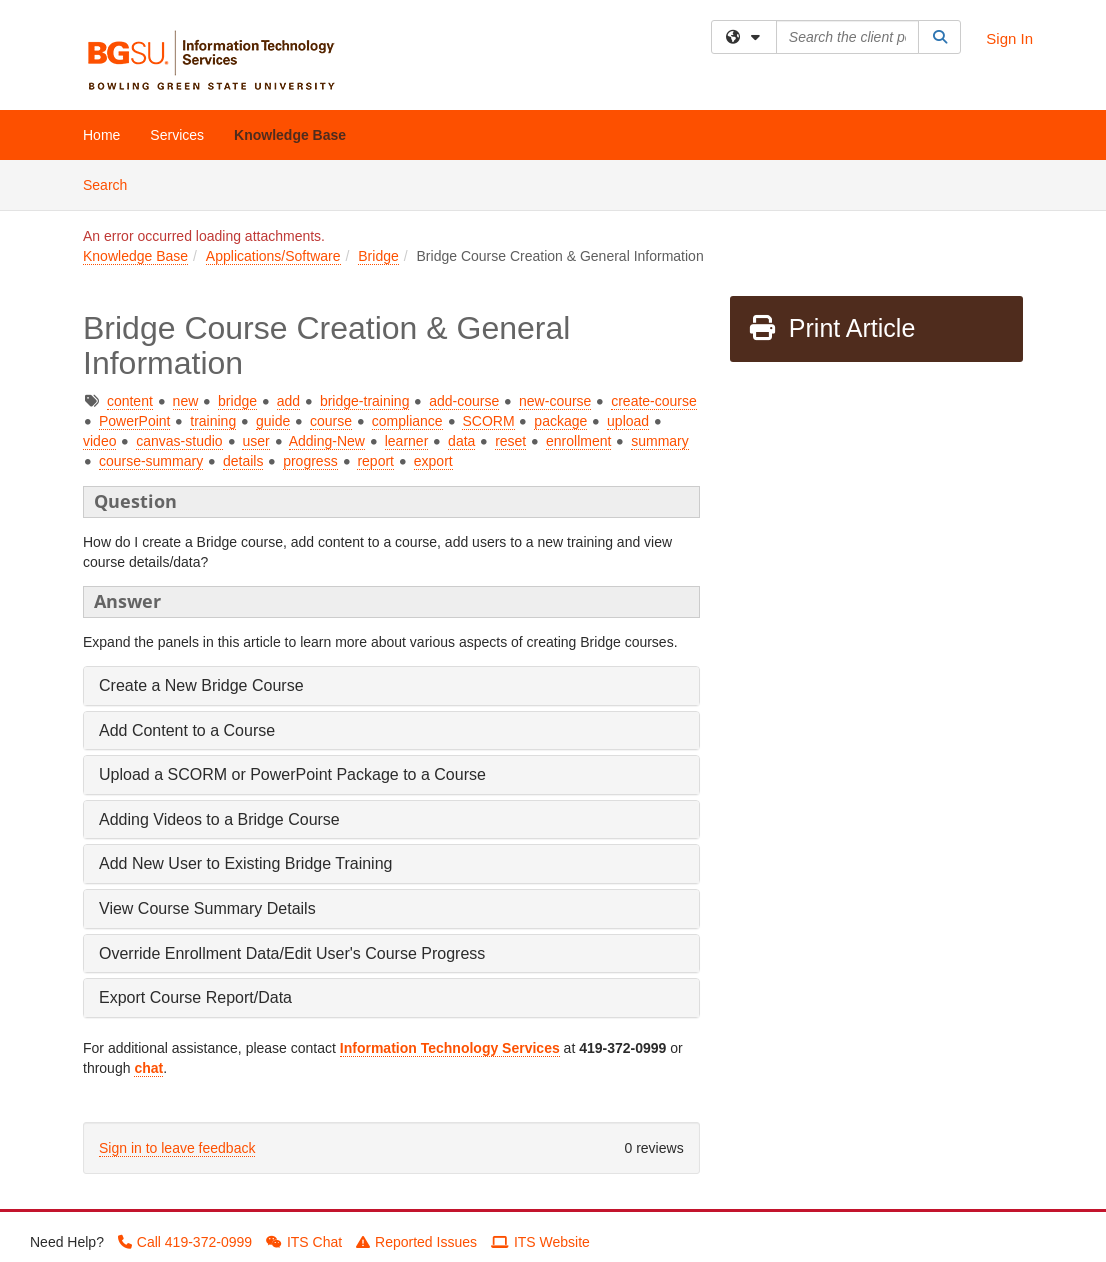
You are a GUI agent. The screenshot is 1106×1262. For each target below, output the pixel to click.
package (560, 421)
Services (177, 135)
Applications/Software (273, 256)
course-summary (151, 461)
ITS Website (540, 1242)
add (288, 401)
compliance (407, 421)
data (461, 441)
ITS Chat (304, 1242)
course (331, 421)
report (375, 461)
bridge (237, 401)
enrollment (578, 441)
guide (273, 421)
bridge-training (365, 401)
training (213, 421)
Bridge (378, 256)
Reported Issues (416, 1242)
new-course (555, 401)
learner (407, 441)
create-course (654, 401)
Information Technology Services (450, 1048)
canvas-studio (179, 441)
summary (660, 441)
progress (310, 461)
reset (510, 441)
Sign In (1009, 38)
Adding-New (327, 441)
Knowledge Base (290, 135)
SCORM (488, 421)
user (255, 441)
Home (101, 135)
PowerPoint (135, 421)
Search (112, 183)
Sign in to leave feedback (177, 1148)
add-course (464, 401)
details (243, 461)
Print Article (831, 328)
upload (628, 421)
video (99, 441)
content (130, 401)
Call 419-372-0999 (185, 1242)
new (186, 401)
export (433, 461)
